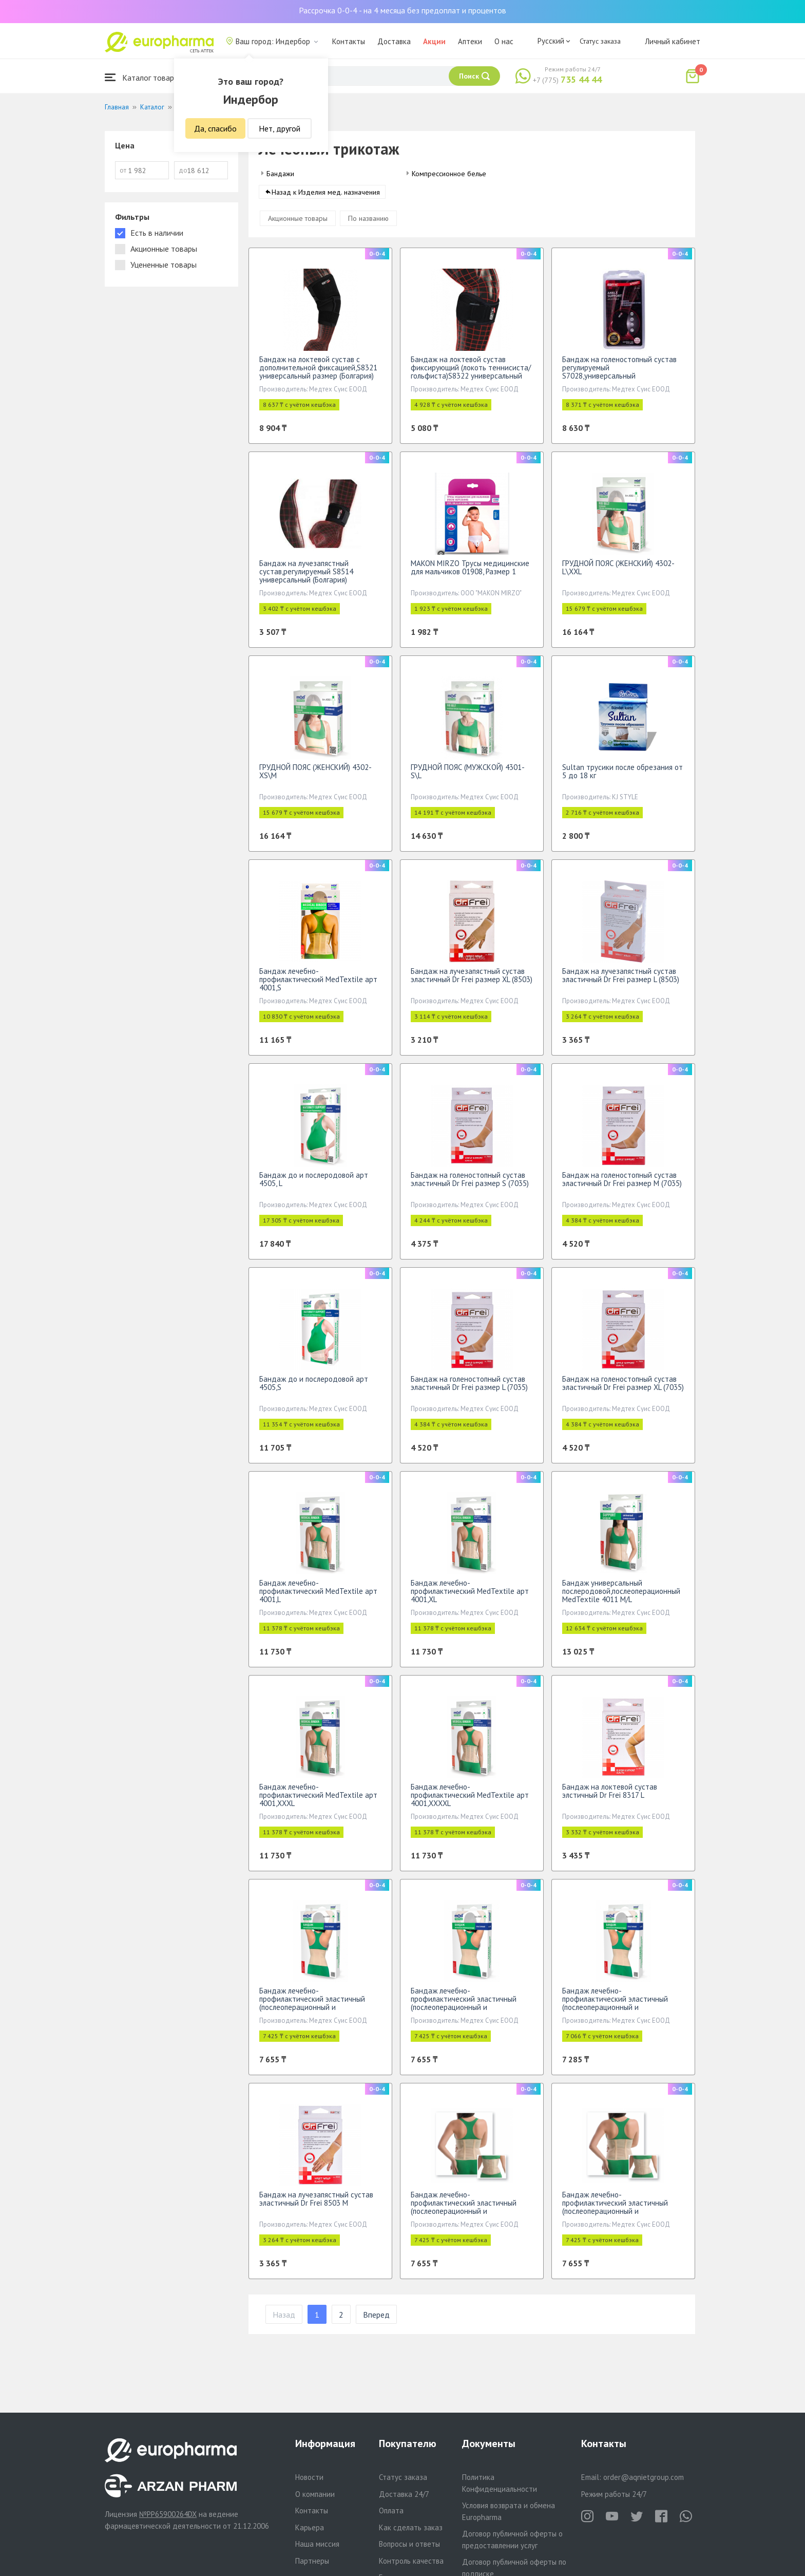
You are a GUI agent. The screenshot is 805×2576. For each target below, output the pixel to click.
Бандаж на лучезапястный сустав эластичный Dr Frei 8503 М (316, 2204)
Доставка (394, 41)
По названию (368, 223)
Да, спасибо (215, 128)
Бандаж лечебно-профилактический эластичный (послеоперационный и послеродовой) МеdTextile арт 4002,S (615, 2012)
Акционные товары (298, 223)
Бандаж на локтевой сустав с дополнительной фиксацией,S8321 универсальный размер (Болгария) (318, 373)
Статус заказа (600, 41)
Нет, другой (279, 128)
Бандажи (280, 173)
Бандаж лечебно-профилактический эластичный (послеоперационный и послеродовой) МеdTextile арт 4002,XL (463, 2216)
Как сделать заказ (411, 2527)
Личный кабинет (672, 41)
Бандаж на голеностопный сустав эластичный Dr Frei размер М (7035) (622, 1184)
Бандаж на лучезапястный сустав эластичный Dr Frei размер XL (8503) (471, 980)
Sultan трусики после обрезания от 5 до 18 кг (622, 776)
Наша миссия (317, 2544)
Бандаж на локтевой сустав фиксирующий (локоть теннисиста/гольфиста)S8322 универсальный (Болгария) (471, 377)
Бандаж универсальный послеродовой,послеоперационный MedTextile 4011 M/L (621, 1596)
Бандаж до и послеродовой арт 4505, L (313, 1184)
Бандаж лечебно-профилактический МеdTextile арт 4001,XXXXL (470, 1800)
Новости (309, 2477)
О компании (315, 2494)
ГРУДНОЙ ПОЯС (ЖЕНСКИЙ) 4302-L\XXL (618, 572)
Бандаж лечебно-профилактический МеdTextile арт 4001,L (318, 1596)
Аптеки (470, 41)
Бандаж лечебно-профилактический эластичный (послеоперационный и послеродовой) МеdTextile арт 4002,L (312, 2012)
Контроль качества (411, 2561)
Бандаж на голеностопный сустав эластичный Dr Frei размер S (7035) (470, 1184)
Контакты (348, 41)
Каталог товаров (144, 77)
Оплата (391, 2510)
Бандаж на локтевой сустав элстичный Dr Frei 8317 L (609, 1796)
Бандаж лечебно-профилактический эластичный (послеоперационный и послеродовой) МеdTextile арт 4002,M (463, 2012)
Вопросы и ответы (409, 2544)
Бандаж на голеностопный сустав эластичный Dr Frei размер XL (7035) (623, 1388)
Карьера (309, 2527)
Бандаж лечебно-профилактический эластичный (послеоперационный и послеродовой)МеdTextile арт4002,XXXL (615, 2216)
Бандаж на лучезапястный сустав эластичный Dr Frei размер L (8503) (620, 980)
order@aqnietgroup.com (643, 2477)
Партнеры (312, 2561)
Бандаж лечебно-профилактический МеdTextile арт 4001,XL (470, 1596)
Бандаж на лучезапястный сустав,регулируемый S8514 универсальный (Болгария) (306, 576)
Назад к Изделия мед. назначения (326, 197)
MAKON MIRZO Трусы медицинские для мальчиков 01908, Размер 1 (470, 572)
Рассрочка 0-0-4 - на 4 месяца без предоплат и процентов (402, 10)
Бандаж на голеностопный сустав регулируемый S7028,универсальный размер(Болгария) (619, 377)
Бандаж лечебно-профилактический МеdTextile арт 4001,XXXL (318, 1800)
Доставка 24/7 (404, 2494)
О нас (503, 41)
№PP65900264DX (168, 2514)
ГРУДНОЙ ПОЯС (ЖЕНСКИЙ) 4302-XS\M (315, 776)
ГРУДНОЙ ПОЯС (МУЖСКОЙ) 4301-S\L (468, 776)
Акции (434, 41)
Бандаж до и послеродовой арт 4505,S (313, 1388)
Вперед (376, 2320)
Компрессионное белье (449, 173)
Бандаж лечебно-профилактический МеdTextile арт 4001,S (318, 984)
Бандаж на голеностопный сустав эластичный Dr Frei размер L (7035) (469, 1388)
